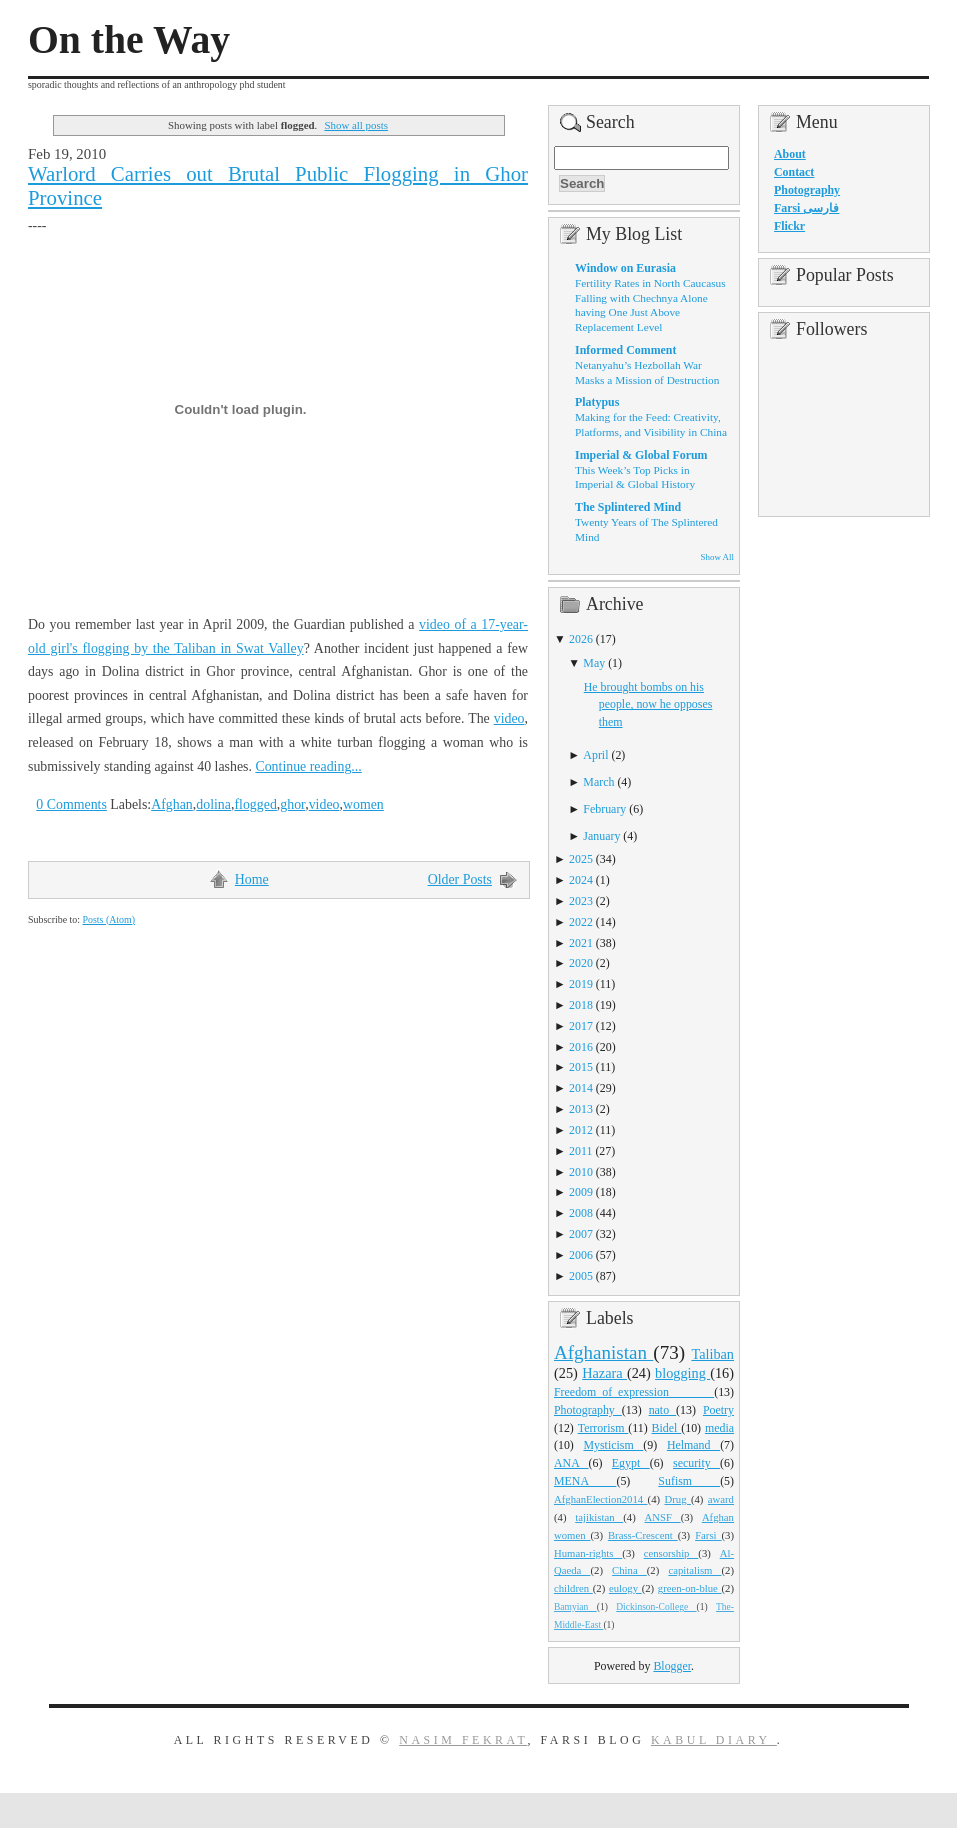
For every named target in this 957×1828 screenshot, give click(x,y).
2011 (580, 1151)
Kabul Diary (714, 1740)
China (629, 1570)
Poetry (718, 1410)
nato (662, 1410)
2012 (581, 1130)
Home (252, 879)
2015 (581, 1067)
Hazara (604, 1373)
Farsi (708, 1535)
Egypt (631, 1463)
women (363, 804)
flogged (255, 804)
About (790, 154)
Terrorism (603, 1428)
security (696, 1463)
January (601, 836)
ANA (571, 1463)
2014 (581, 1088)
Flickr (789, 226)
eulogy (625, 1588)
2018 (581, 1005)
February (604, 809)
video (509, 718)
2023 (581, 901)
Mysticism (613, 1445)
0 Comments (71, 804)
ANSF (663, 1517)
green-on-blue (690, 1588)
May (594, 663)
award (721, 1499)
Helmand (693, 1445)
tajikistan (599, 1517)
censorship (671, 1553)
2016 (581, 1047)
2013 (581, 1109)
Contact (794, 172)
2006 (581, 1255)
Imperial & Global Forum (641, 455)
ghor (292, 804)
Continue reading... (308, 766)
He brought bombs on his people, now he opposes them (648, 705)
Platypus (597, 402)
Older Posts (460, 879)
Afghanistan (603, 1352)
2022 (581, 922)
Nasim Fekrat (463, 1740)
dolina (213, 804)
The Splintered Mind (628, 507)
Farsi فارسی (806, 208)
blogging (682, 1373)
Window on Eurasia (625, 268)
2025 (581, 859)
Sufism (689, 1481)
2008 (581, 1213)
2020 (581, 963)
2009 (581, 1192)
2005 (581, 1276)
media (719, 1428)
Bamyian (575, 1607)
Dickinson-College (656, 1607)
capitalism (694, 1570)
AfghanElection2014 (601, 1499)
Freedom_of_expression (634, 1392)
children (573, 1588)
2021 (581, 943)
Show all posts (356, 125)
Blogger (672, 1666)
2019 (581, 984)
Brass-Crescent (643, 1535)
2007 (581, 1234)
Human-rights (588, 1553)
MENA (585, 1481)
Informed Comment (625, 350)
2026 (581, 639)
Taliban (712, 1354)
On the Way (129, 40)
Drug (678, 1499)
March (598, 782)
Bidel (667, 1428)
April (595, 755)
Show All (717, 557)
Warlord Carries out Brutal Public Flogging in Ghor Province (278, 186)
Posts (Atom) (108, 919)
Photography (588, 1410)
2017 (581, 1026)
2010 (581, 1172)
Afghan (172, 804)
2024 (581, 880)
